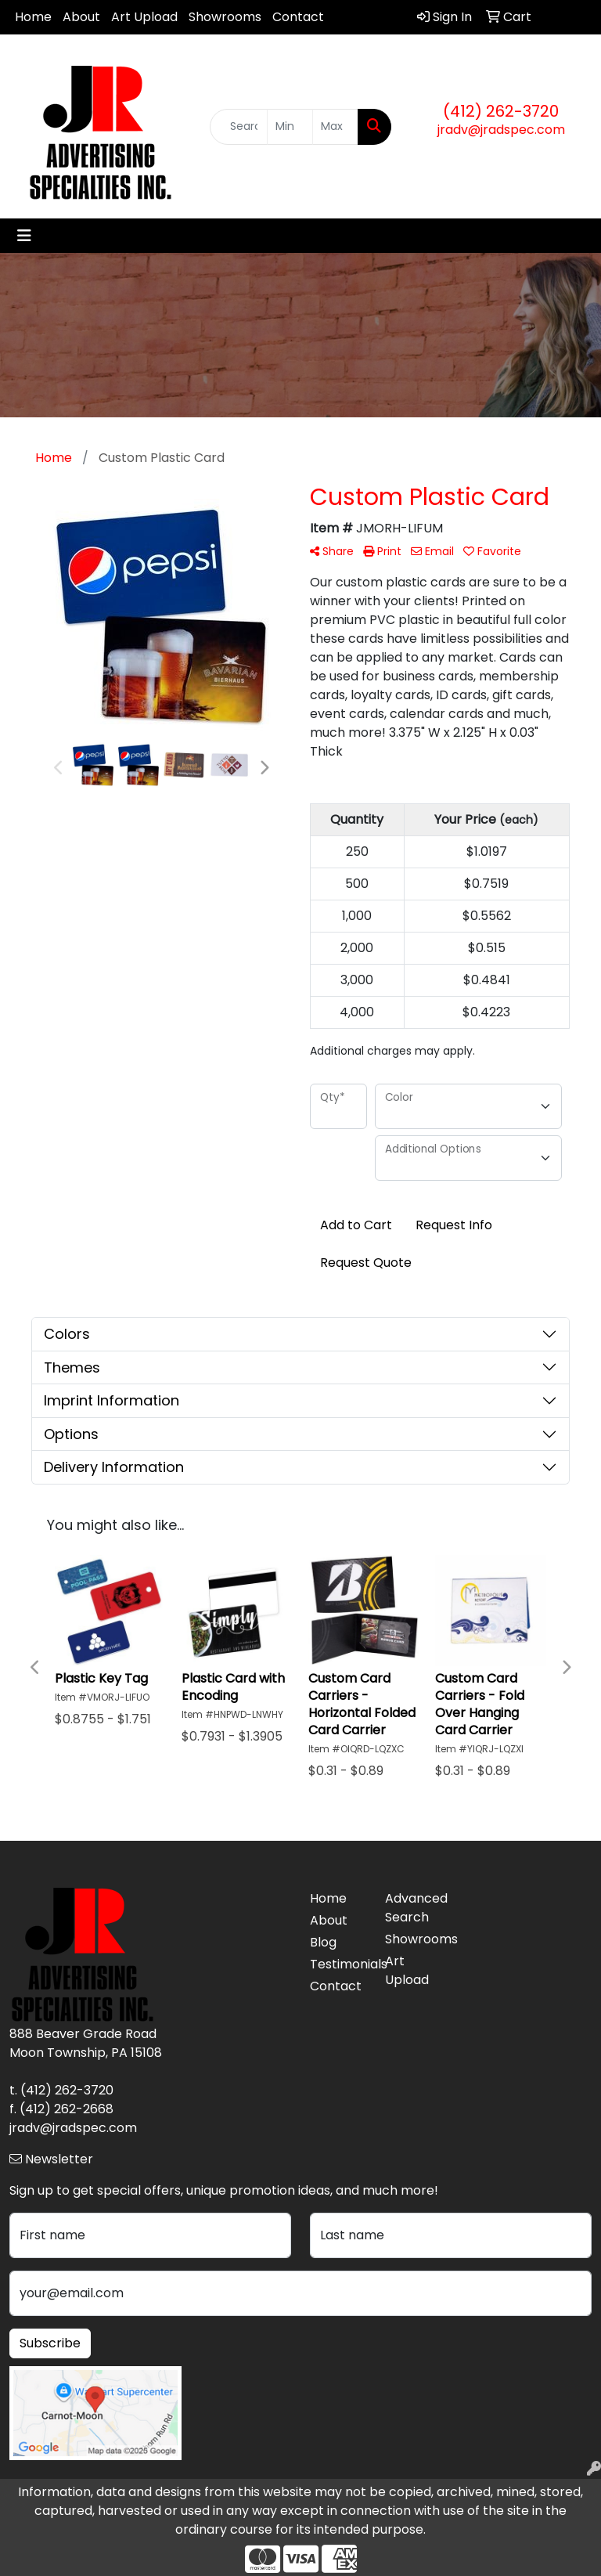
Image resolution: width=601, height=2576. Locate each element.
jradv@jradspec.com (501, 130)
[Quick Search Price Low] (290, 127)
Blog (323, 1942)
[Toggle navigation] (24, 236)
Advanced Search (413, 1907)
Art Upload (144, 17)
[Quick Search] (239, 127)
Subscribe (50, 2343)
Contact (298, 17)
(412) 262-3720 (501, 111)
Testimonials (338, 1964)
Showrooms (225, 17)
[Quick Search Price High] (335, 127)
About (81, 17)
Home (33, 17)
